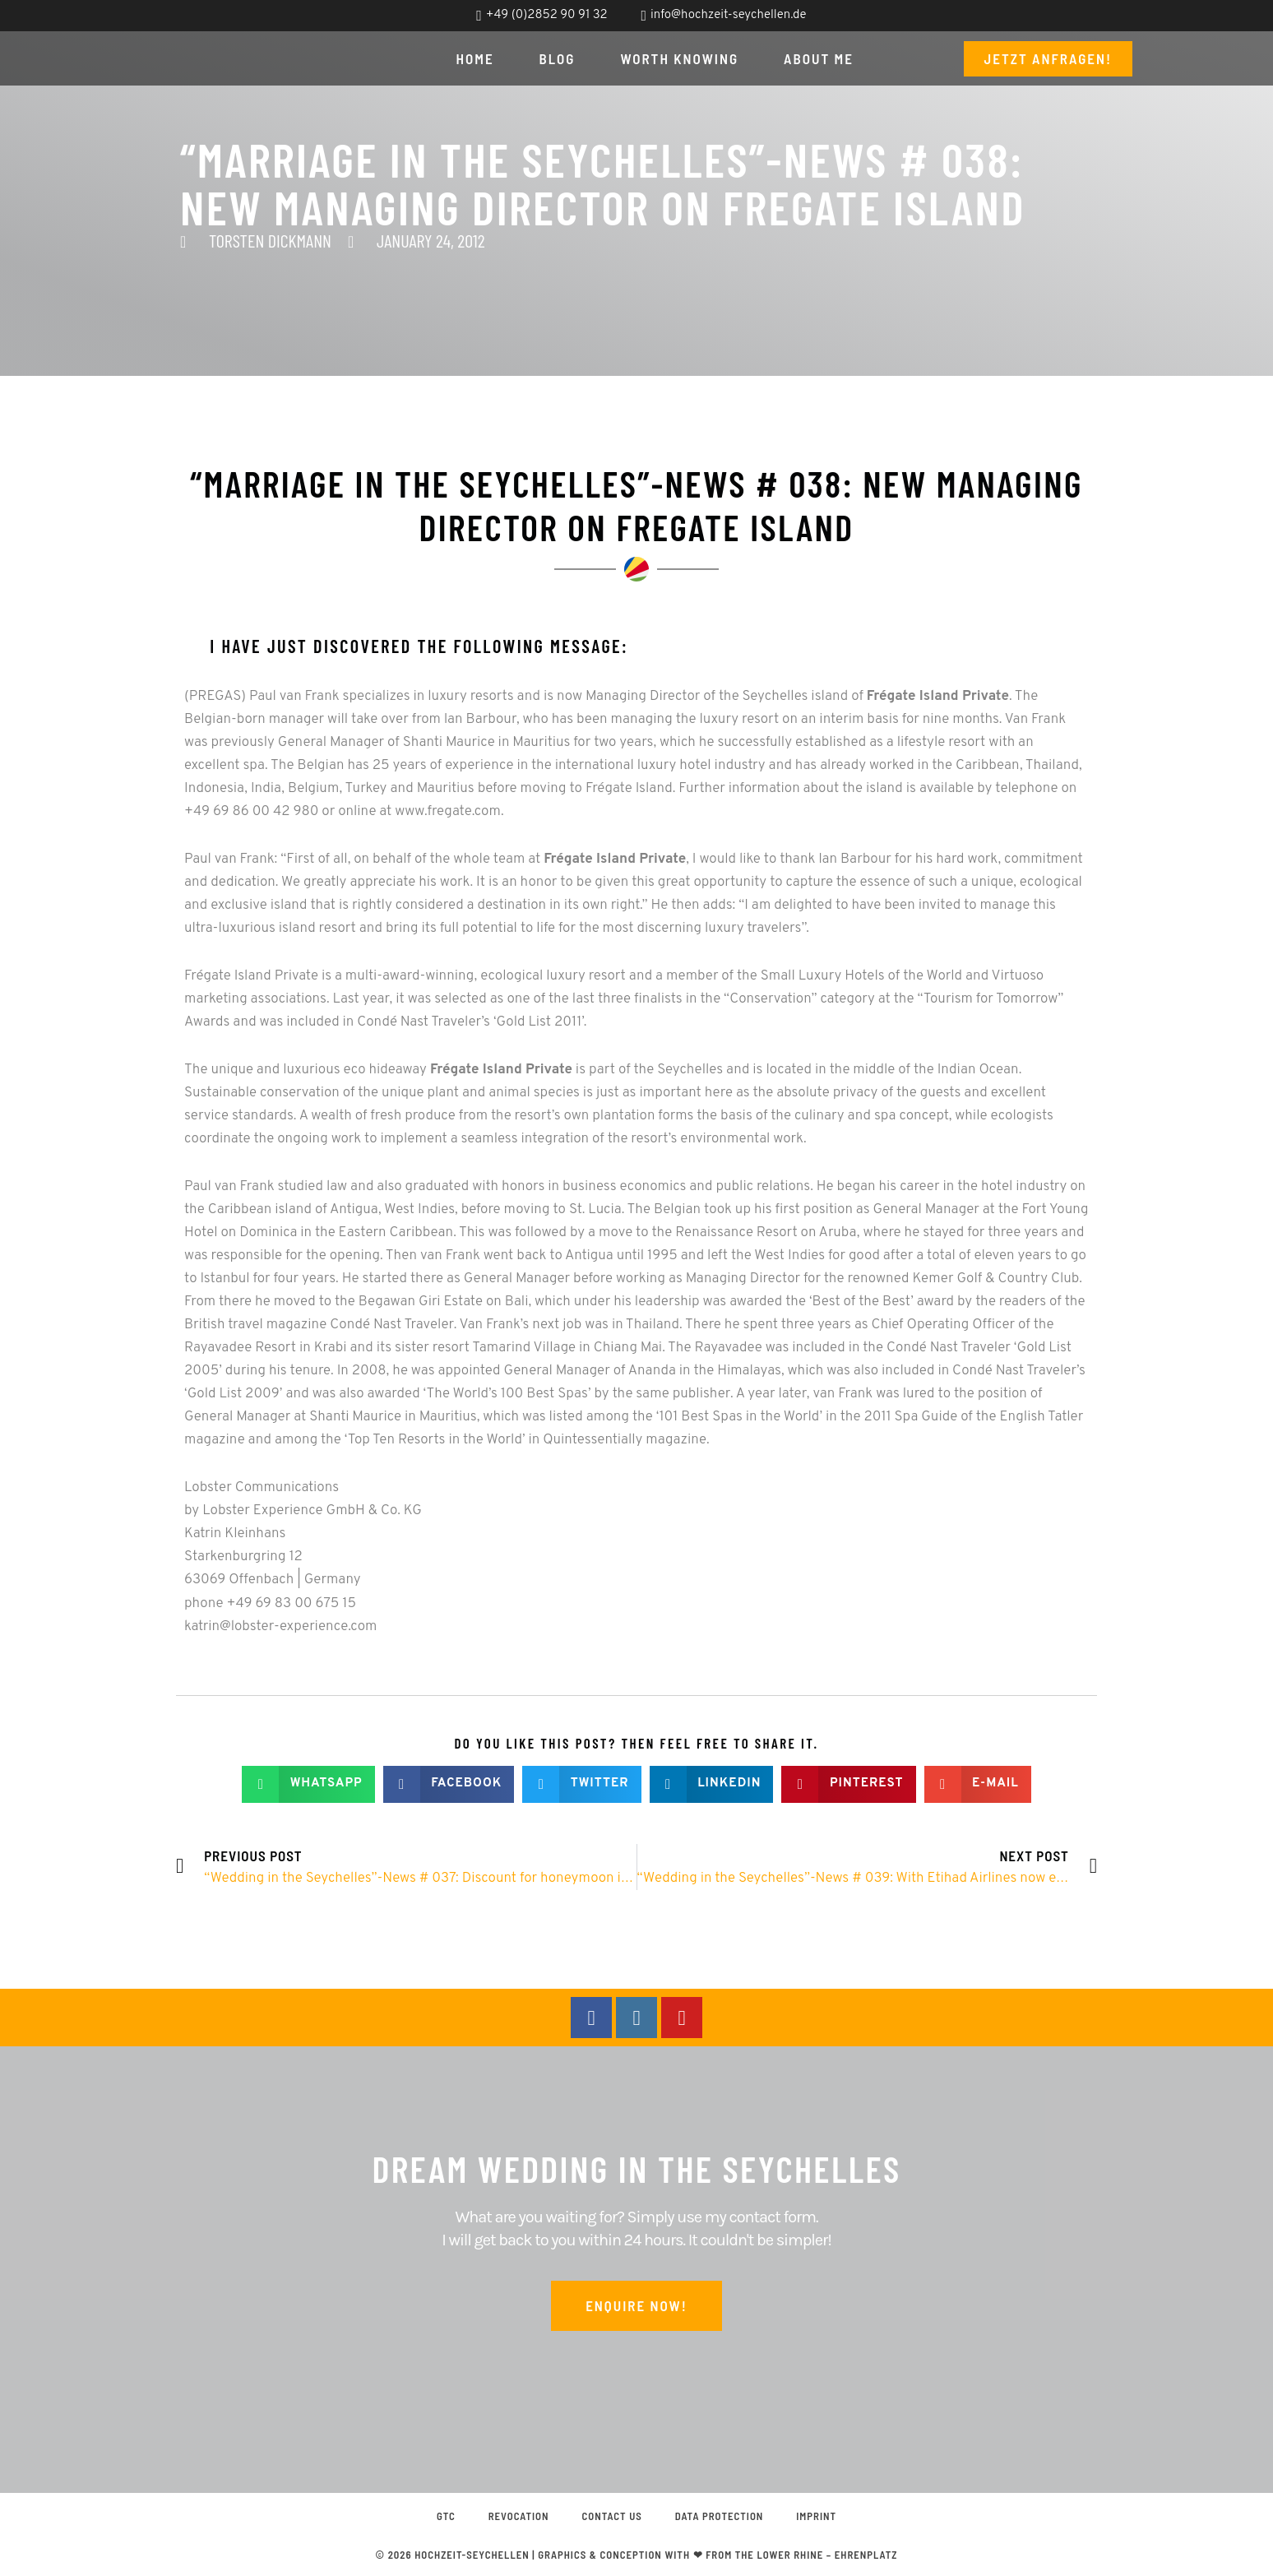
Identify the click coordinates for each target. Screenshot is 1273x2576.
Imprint (817, 2516)
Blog (557, 58)
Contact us (611, 2516)
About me (819, 58)
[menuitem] (1106, 16)
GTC (446, 2516)
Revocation (518, 2516)
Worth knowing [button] (680, 58)
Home (475, 58)
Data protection (719, 2516)
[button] (308, 1784)
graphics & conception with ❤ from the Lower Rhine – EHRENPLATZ (717, 2554)
